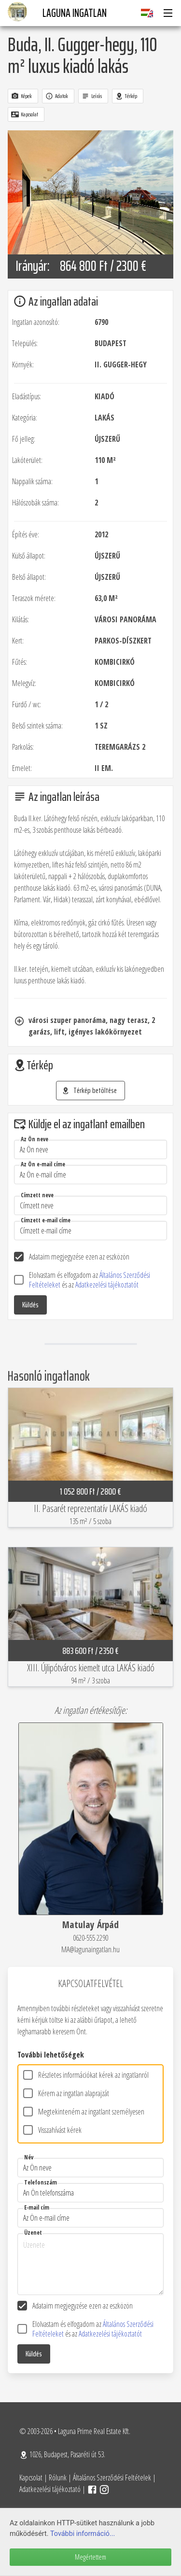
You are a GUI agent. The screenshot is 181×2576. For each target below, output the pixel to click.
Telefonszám (40, 2182)
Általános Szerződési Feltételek (112, 2477)
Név (28, 2157)
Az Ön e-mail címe (43, 1164)
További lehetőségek (50, 2054)
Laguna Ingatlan (74, 13)
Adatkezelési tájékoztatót (107, 1284)
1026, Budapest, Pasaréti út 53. (62, 2454)
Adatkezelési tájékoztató (50, 2489)
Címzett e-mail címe (45, 1220)
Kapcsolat (30, 2477)
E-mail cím (36, 2207)
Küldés (30, 1305)
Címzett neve (37, 1195)
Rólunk (58, 2477)
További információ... (82, 2534)
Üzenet (33, 2232)
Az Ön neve (34, 1139)
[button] (167, 13)
